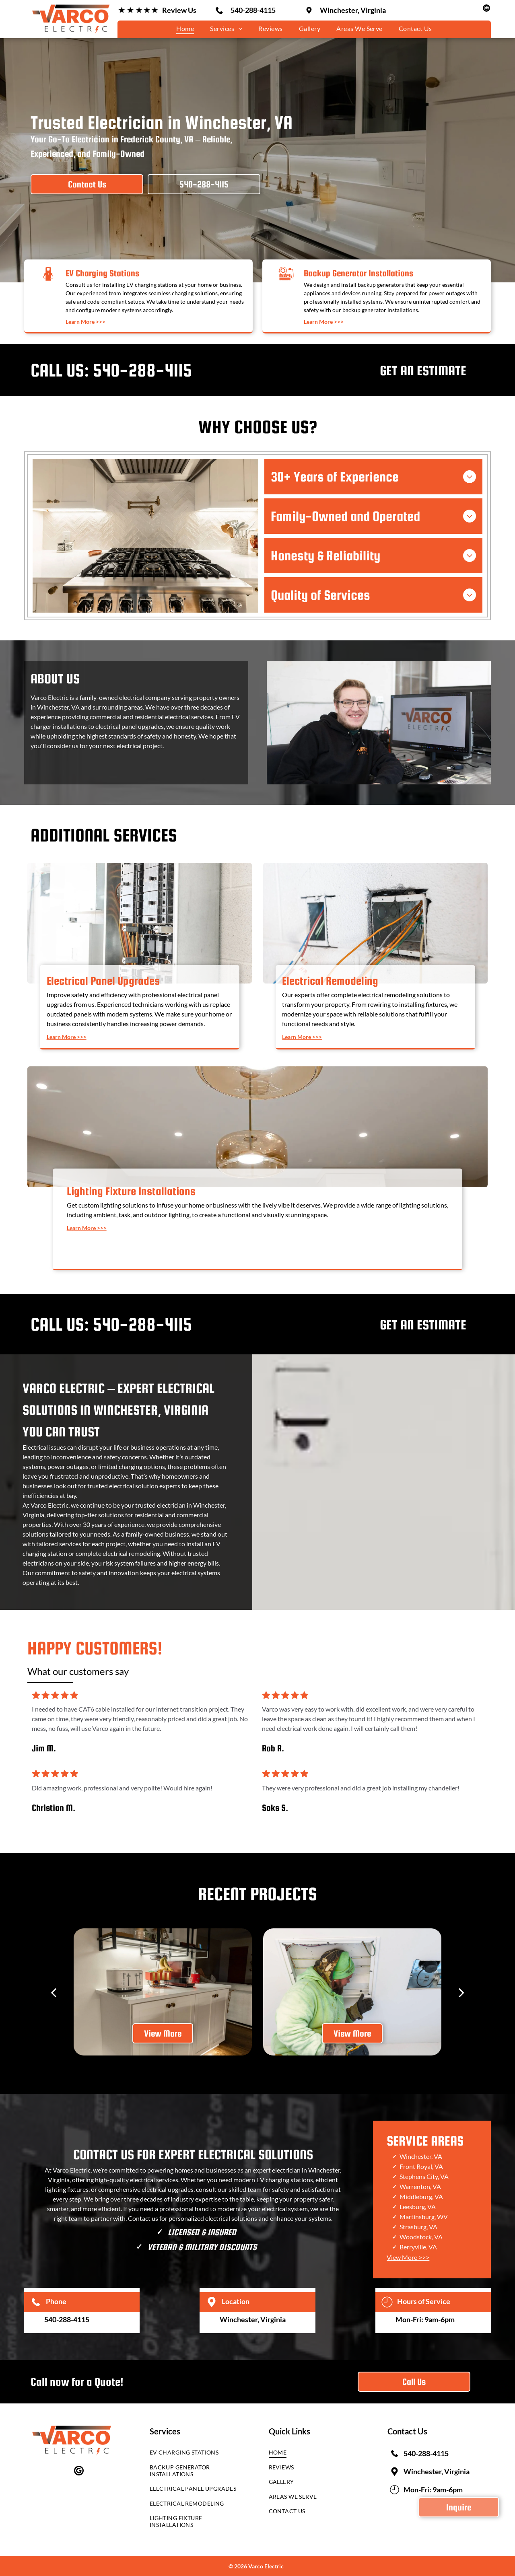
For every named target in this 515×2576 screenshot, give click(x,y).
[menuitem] (185, 28)
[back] (53, 1992)
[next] (461, 1992)
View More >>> (408, 2257)
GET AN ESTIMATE (423, 370)
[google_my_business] (486, 9)
